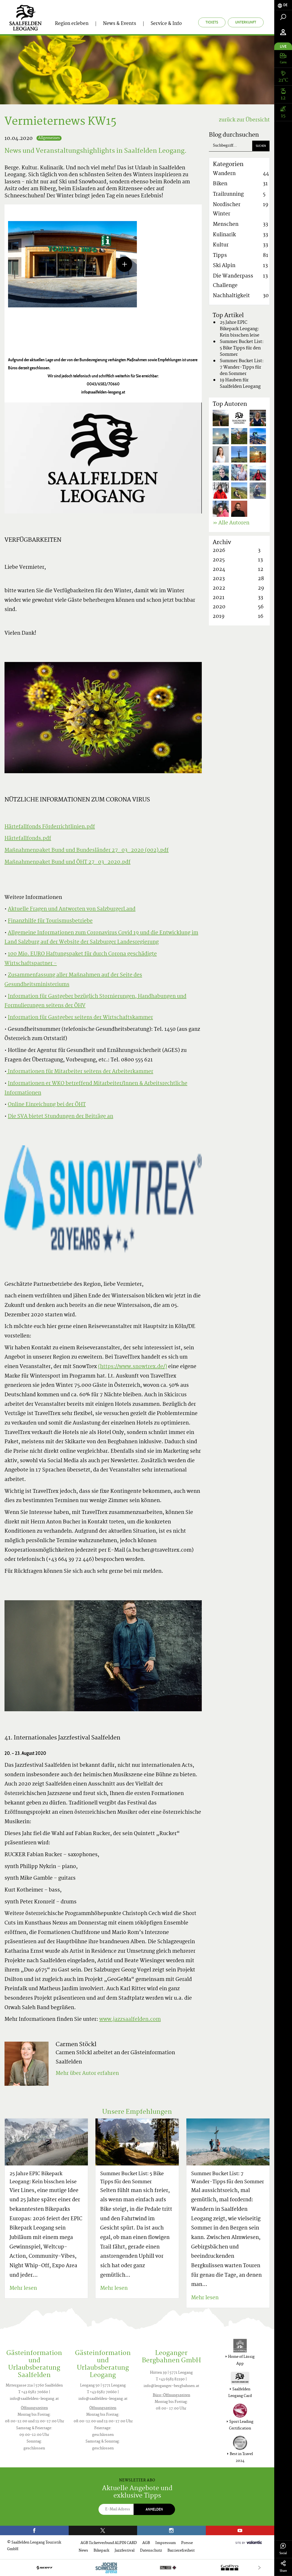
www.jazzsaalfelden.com (130, 2020)
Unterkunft (245, 22)
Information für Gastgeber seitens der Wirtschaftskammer (80, 1018)
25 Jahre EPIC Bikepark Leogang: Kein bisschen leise (239, 329)
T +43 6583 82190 (170, 2379)
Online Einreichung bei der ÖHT (47, 1105)
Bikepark (101, 2551)
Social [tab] (283, 2549)
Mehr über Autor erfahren (87, 2074)
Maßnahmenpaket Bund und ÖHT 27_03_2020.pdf (67, 862)
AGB (146, 2543)
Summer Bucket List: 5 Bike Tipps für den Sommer (242, 348)
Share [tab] (283, 2567)
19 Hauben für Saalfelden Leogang (240, 383)
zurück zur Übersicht (244, 120)
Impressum (165, 2543)
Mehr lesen (23, 2289)
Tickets (212, 22)
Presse (187, 2543)
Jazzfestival (125, 2551)
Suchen (261, 146)
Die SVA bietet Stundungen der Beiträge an (60, 1117)
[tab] (283, 5)
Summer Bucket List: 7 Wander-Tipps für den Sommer (242, 367)
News (83, 2551)
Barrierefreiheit (181, 2551)
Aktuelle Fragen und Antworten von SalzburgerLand (71, 909)
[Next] (259, 2567)
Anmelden (154, 2509)
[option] (137, 2567)
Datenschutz (151, 2551)
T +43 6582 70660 (33, 2392)
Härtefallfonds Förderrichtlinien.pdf (49, 827)
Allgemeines (49, 138)
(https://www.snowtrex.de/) (132, 1367)
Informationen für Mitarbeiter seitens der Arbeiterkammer (80, 1072)
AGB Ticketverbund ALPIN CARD (109, 2543)
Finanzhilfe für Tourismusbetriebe (50, 921)
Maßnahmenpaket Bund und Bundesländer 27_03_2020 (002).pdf (86, 850)
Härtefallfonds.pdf (27, 839)
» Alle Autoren (231, 523)
